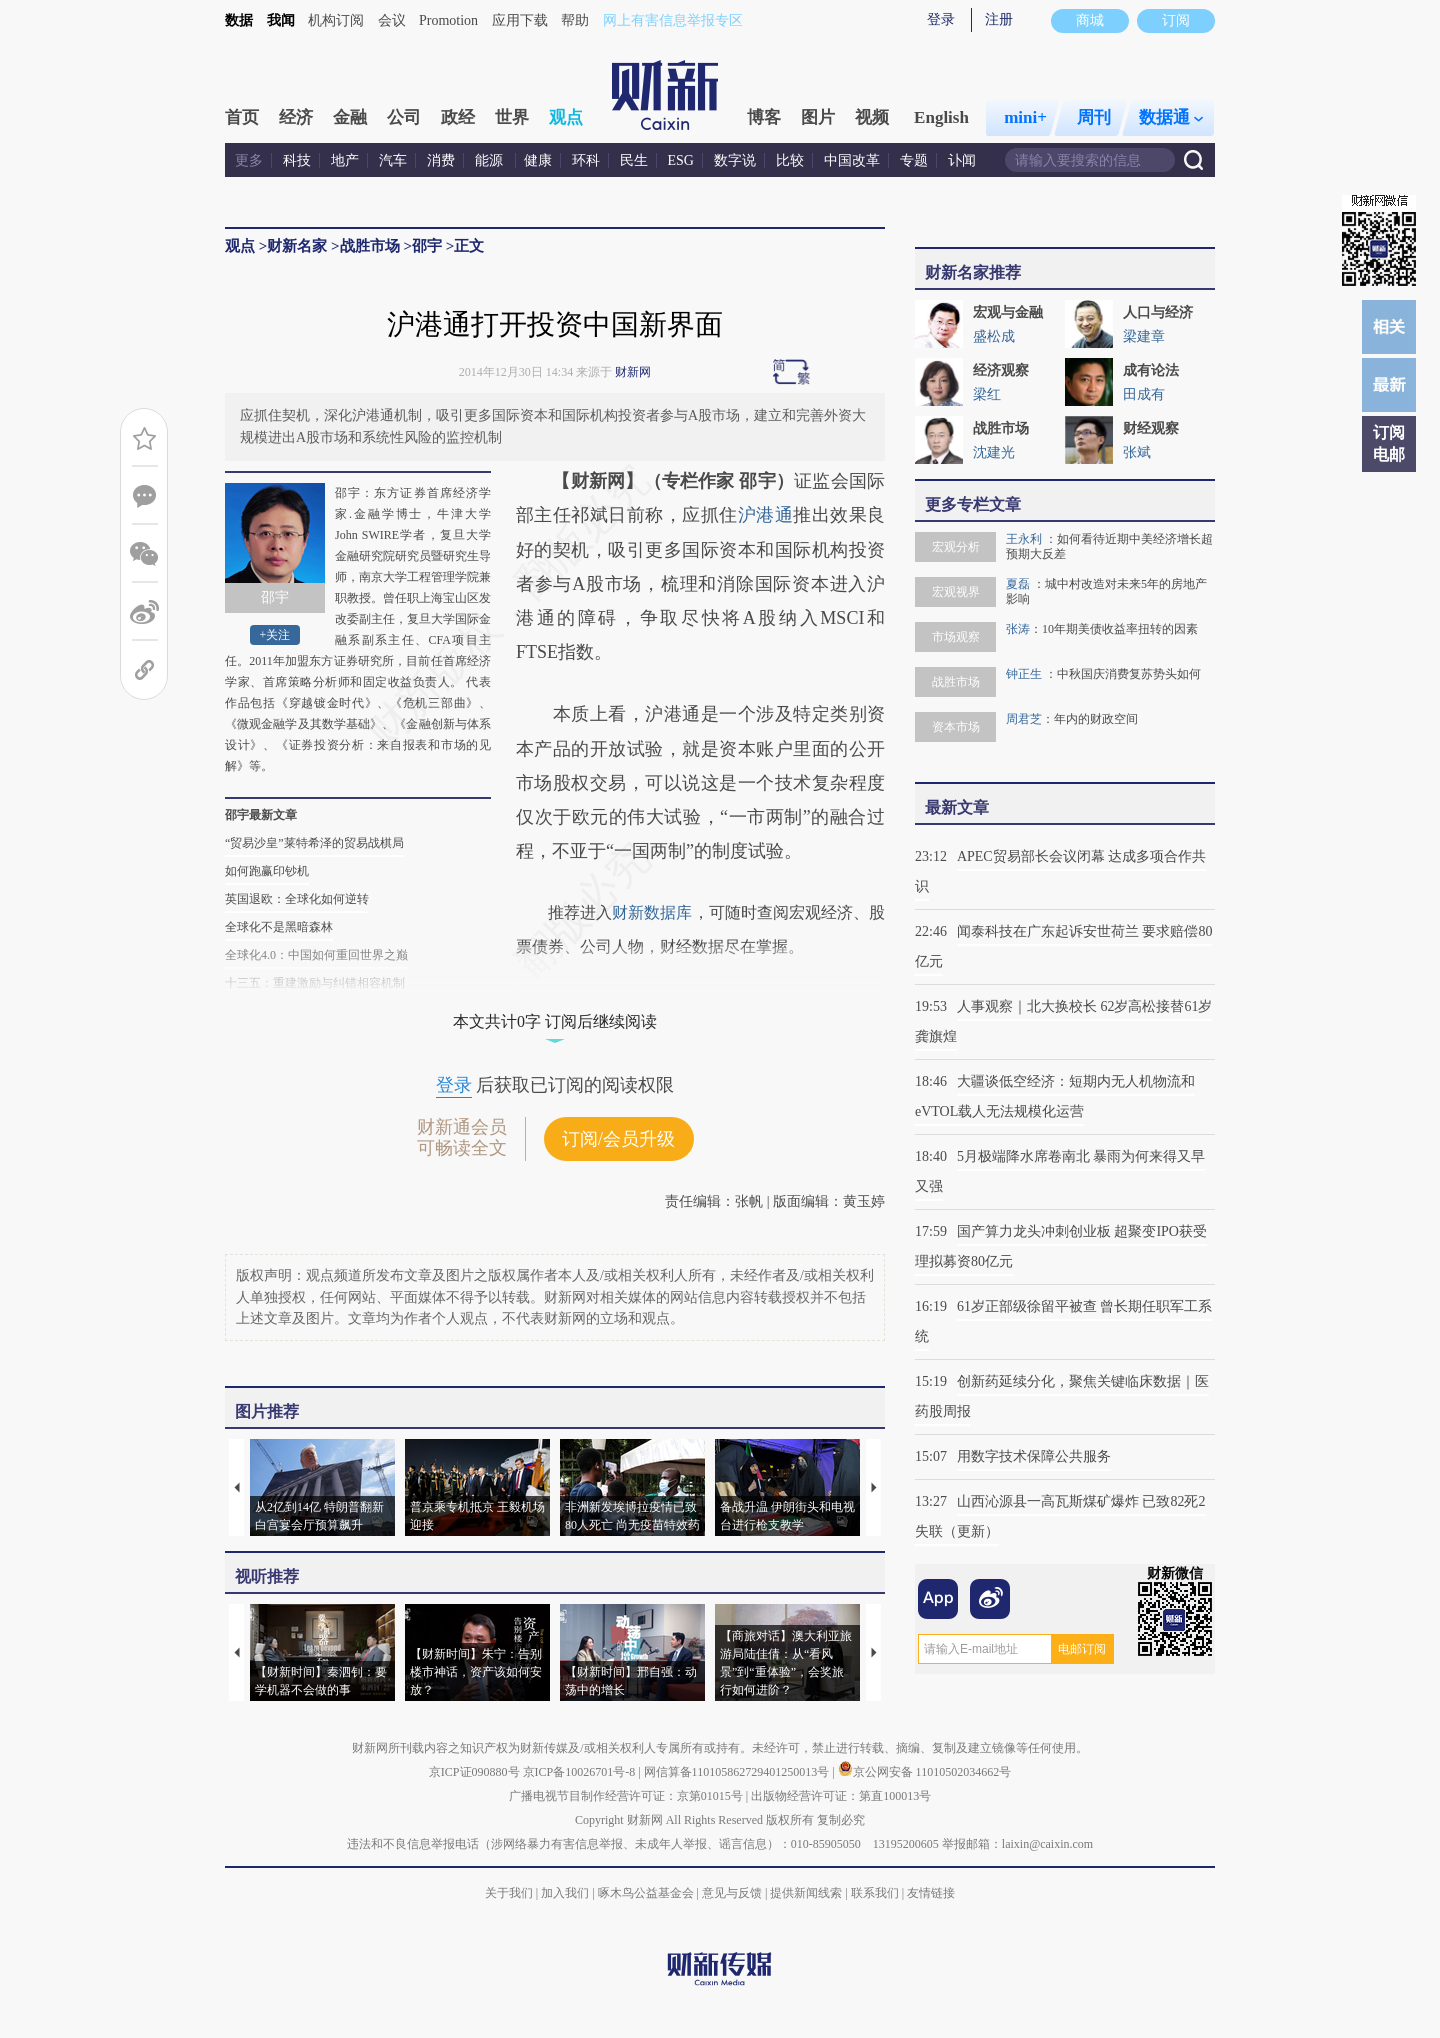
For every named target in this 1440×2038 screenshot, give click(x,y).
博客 (764, 117)
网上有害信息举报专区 (673, 20)
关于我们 (509, 1893)
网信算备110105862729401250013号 (738, 1772)
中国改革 (852, 160)
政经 (458, 117)
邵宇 (427, 246)
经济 (296, 117)
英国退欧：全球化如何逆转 (297, 899)
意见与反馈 (732, 1893)
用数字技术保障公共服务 (1034, 1456)
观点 (566, 117)
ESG (681, 160)
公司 (404, 117)
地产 (345, 160)
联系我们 (875, 1893)
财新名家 (297, 246)
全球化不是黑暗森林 (279, 927)
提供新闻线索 (806, 1893)
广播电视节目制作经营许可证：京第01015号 (626, 1796)
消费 (441, 160)
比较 (790, 160)
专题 (914, 160)
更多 (249, 160)
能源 (491, 160)
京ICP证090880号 (474, 1772)
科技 (297, 160)
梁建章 (1144, 336)
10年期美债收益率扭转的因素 (1120, 629)
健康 (538, 160)
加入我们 (565, 1893)
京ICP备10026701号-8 (581, 1772)
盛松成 (994, 336)
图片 (818, 117)
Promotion (448, 20)
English (941, 117)
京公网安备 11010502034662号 (925, 1772)
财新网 (633, 372)
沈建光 (994, 452)
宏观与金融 (1008, 312)
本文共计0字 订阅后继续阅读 (555, 1021)
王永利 (1025, 539)
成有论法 (1151, 370)
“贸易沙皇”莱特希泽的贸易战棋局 (314, 843)
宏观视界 (956, 592)
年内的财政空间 (1096, 719)
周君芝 (1024, 719)
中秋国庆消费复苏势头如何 (1129, 674)
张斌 (1137, 452)
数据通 (1171, 117)
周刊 (1094, 117)
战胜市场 (370, 246)
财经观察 (1151, 428)
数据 (239, 20)
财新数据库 (652, 912)
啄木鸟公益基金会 (647, 1893)
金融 (350, 117)
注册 (999, 19)
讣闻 (962, 160)
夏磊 (1019, 584)
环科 (586, 160)
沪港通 (765, 515)
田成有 (1144, 394)
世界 (512, 117)
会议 (392, 20)
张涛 (1018, 629)
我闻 (281, 20)
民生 (634, 160)
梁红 (987, 394)
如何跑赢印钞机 (267, 871)
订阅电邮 (1389, 443)
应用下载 (520, 20)
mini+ (1025, 117)
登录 (941, 19)
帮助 (575, 20)
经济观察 (1001, 370)
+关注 (275, 635)
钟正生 (1025, 674)
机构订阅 (336, 20)
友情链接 (931, 1893)
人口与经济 (1158, 312)
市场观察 (956, 637)
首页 (242, 117)
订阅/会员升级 (618, 1139)
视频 (872, 117)
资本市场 (956, 727)
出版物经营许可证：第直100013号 (841, 1796)
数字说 (735, 160)
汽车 (393, 160)
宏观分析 (956, 547)
